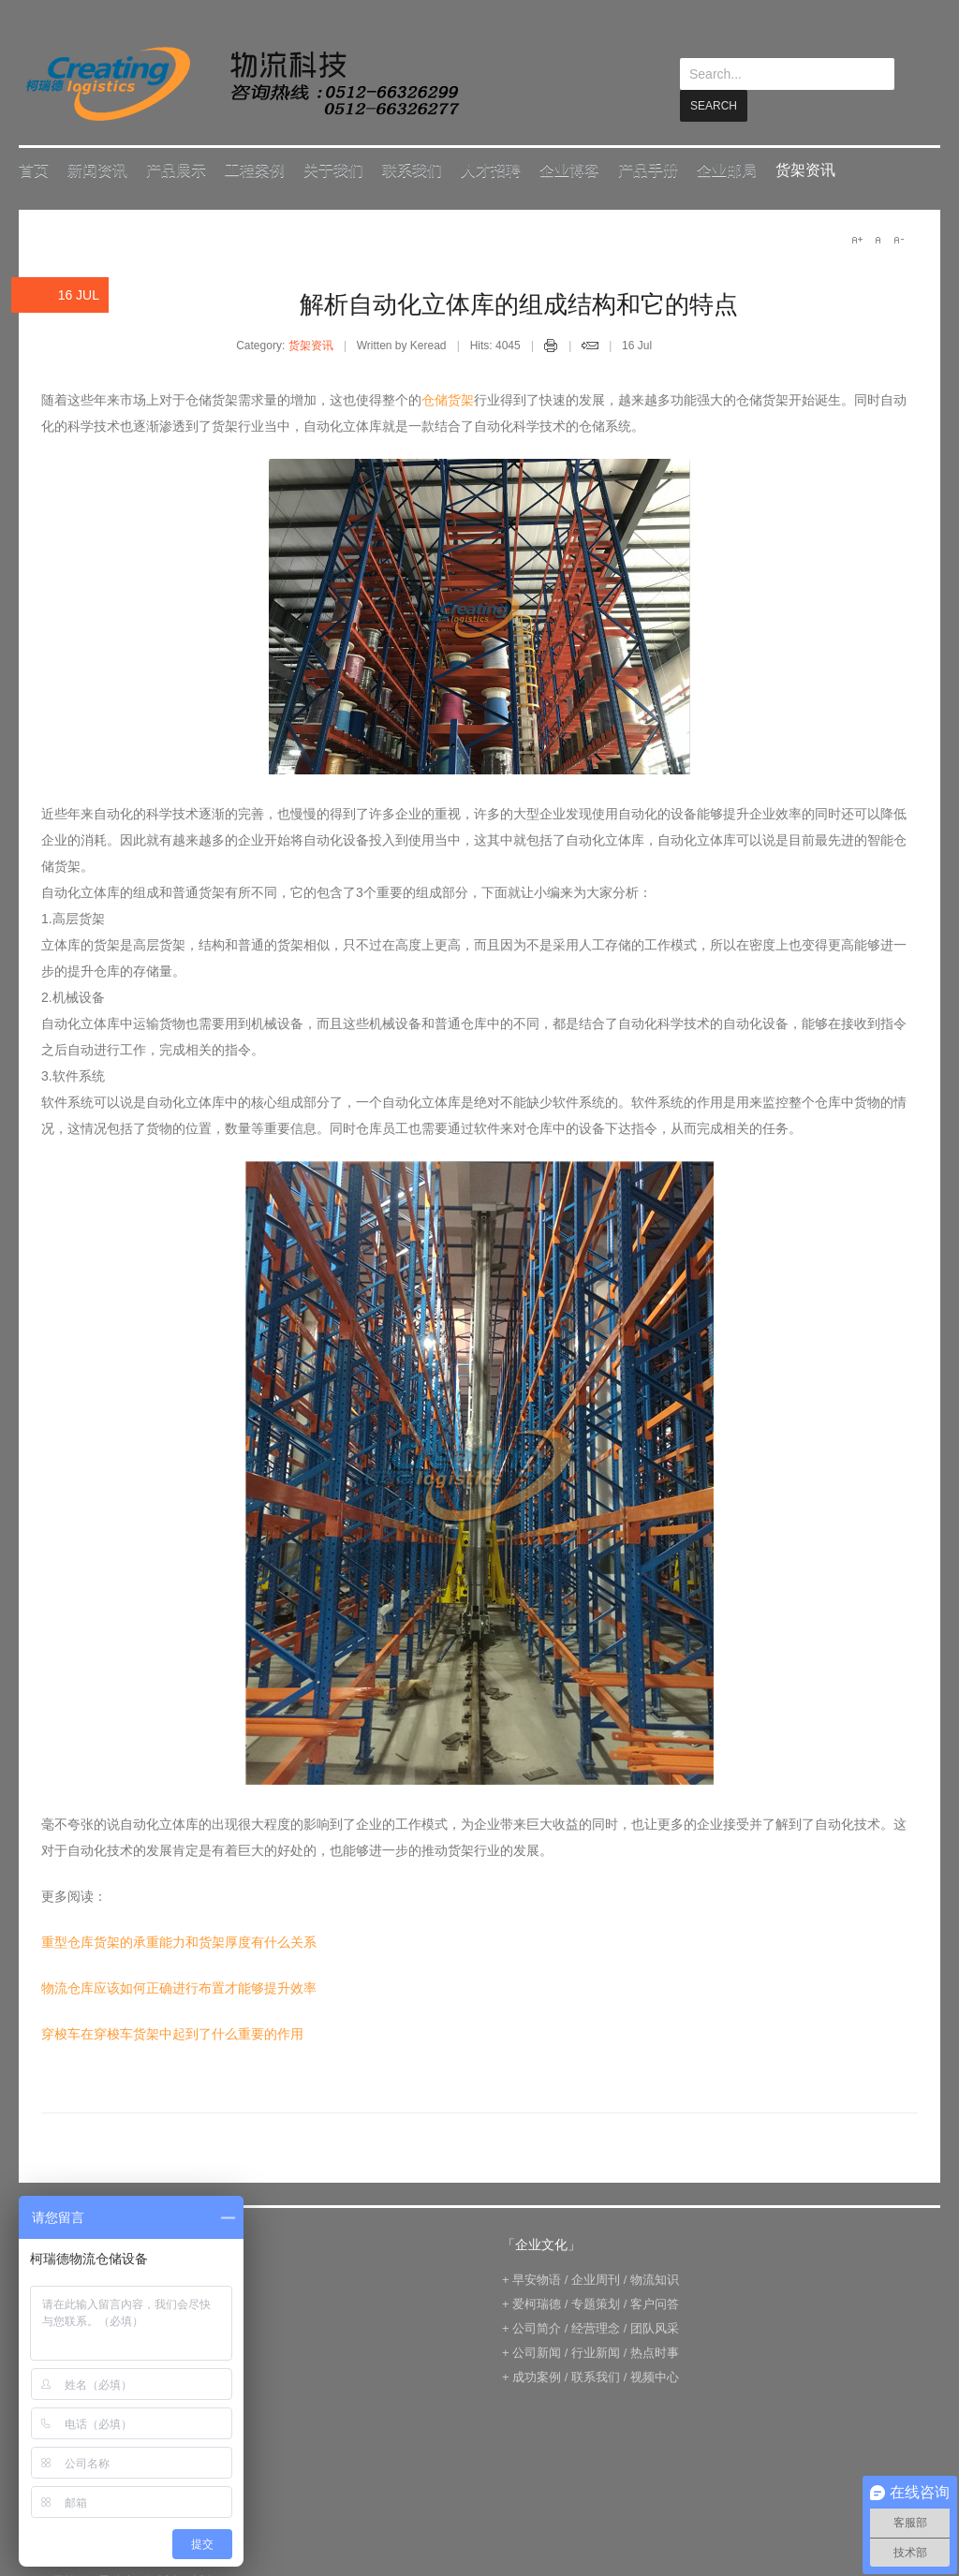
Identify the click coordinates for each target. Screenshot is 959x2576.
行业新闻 (595, 2352)
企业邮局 (727, 169)
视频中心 (654, 2376)
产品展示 (176, 169)
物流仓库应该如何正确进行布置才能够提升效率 (179, 1987)
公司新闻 (536, 2352)
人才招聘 (491, 169)
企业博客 (569, 169)
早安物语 (536, 2279)
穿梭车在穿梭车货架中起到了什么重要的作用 (172, 2032)
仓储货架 (447, 398)
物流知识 (654, 2279)
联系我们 (412, 169)
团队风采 (654, 2327)
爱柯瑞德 (536, 2303)
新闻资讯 (97, 169)
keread (241, 84)
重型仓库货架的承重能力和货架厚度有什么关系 (179, 1941)
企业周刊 (595, 2279)
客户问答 (654, 2303)
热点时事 (654, 2352)
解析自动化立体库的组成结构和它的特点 (519, 303)
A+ (857, 238)
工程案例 (255, 169)
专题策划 (595, 2303)
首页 (34, 169)
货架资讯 (805, 169)
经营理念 (595, 2327)
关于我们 (333, 169)
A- (898, 238)
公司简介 (536, 2327)
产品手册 (648, 169)
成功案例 (536, 2376)
